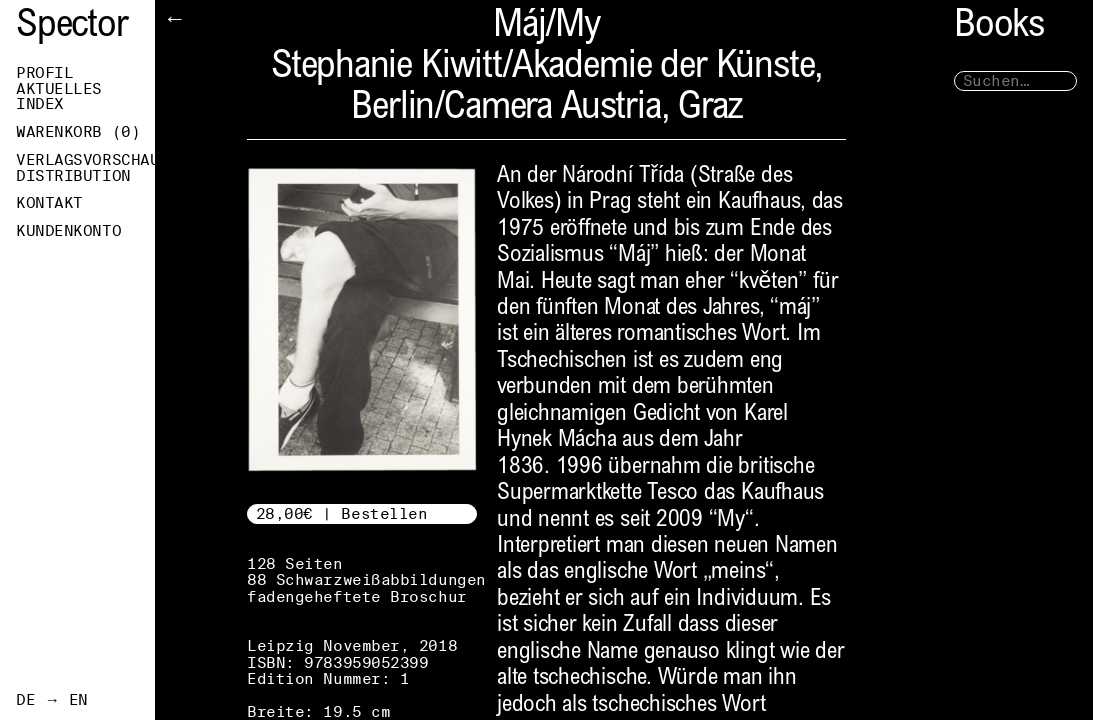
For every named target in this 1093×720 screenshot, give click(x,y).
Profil (44, 73)
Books (999, 27)
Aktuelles (59, 89)
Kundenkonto (68, 231)
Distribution (73, 176)
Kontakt (49, 203)
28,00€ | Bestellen (342, 513)
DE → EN (52, 700)
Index (40, 104)
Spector (72, 27)
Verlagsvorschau (85, 160)
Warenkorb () (78, 132)
